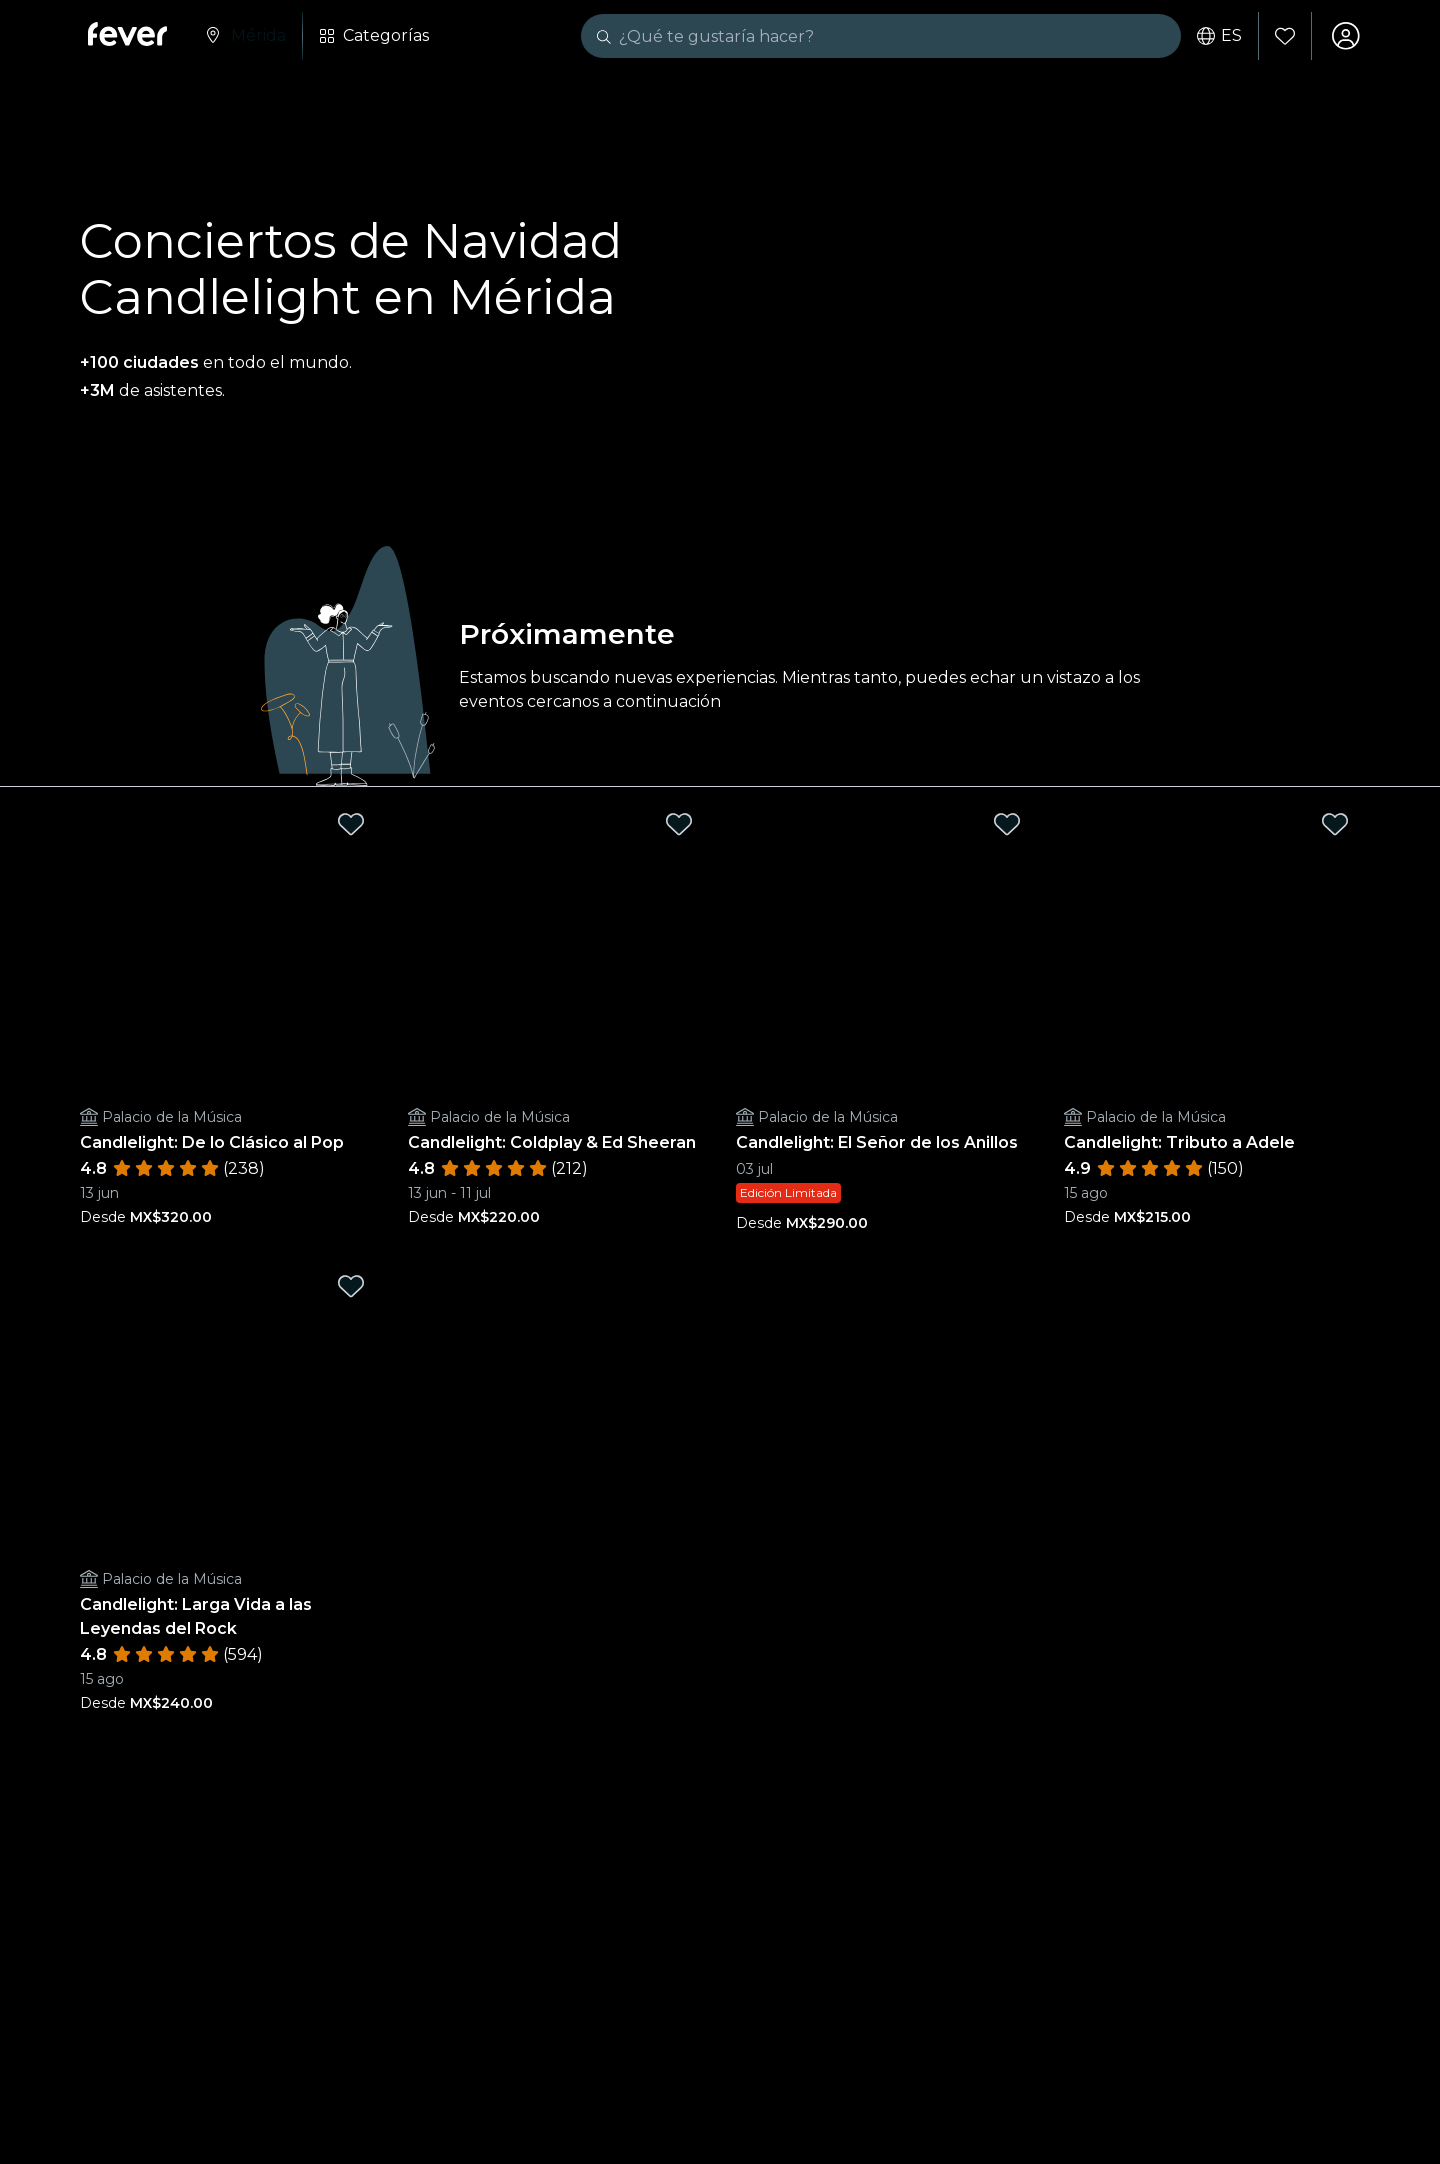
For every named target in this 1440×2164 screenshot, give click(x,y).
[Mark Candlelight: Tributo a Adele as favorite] (1335, 825)
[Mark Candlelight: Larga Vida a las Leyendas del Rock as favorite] (351, 1287)
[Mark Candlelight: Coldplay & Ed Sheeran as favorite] (679, 825)
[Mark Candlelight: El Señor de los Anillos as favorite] (1007, 825)
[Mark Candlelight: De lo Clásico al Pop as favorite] (351, 825)
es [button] (1219, 36)
